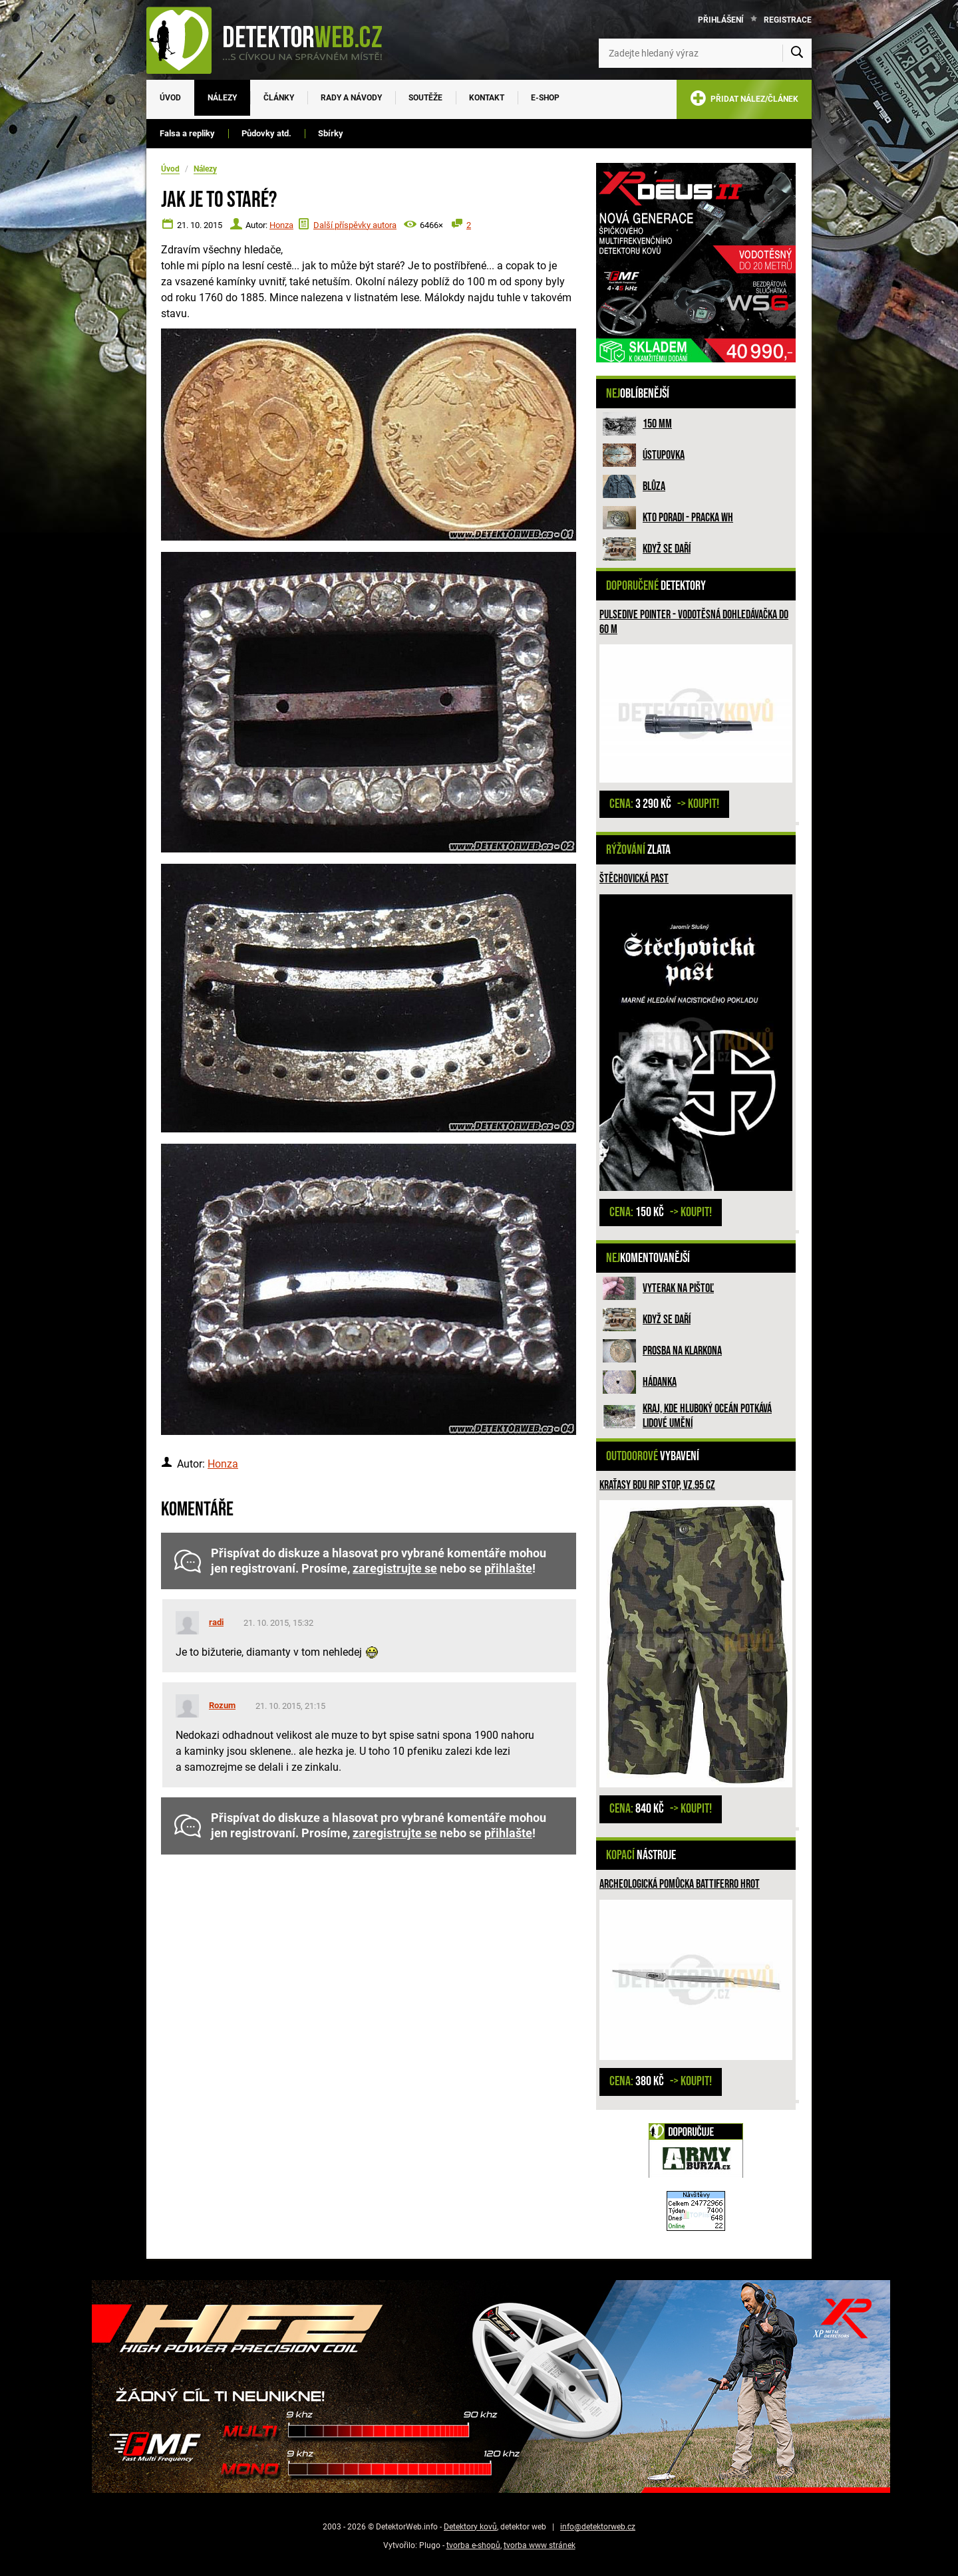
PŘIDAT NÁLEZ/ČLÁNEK (744, 100)
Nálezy (222, 97)
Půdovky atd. (266, 133)
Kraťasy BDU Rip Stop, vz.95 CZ (657, 1485)
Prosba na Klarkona (682, 1351)
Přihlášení (721, 20)
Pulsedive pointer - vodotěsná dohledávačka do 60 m (693, 622)
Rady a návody (351, 97)
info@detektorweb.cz (597, 2526)
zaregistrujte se (395, 1568)
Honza (281, 225)
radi (216, 1622)
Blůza (654, 486)
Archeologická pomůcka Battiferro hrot (679, 1884)
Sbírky (330, 133)
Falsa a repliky (187, 133)
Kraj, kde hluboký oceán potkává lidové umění (707, 1416)
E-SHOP (545, 97)
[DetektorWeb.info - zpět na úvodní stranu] (272, 40)
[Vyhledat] (797, 53)
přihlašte (508, 1568)
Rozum (222, 1705)
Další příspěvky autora (355, 225)
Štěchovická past (634, 879)
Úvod (170, 97)
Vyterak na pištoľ (678, 1288)
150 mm (657, 424)
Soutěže (425, 97)
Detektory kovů (470, 2526)
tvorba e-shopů (473, 2545)
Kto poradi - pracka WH (688, 518)
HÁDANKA (660, 1382)
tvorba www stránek (539, 2545)
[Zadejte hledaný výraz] (705, 53)
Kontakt (486, 97)
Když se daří (667, 549)
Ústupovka (664, 455)
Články (278, 97)
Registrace (788, 20)
